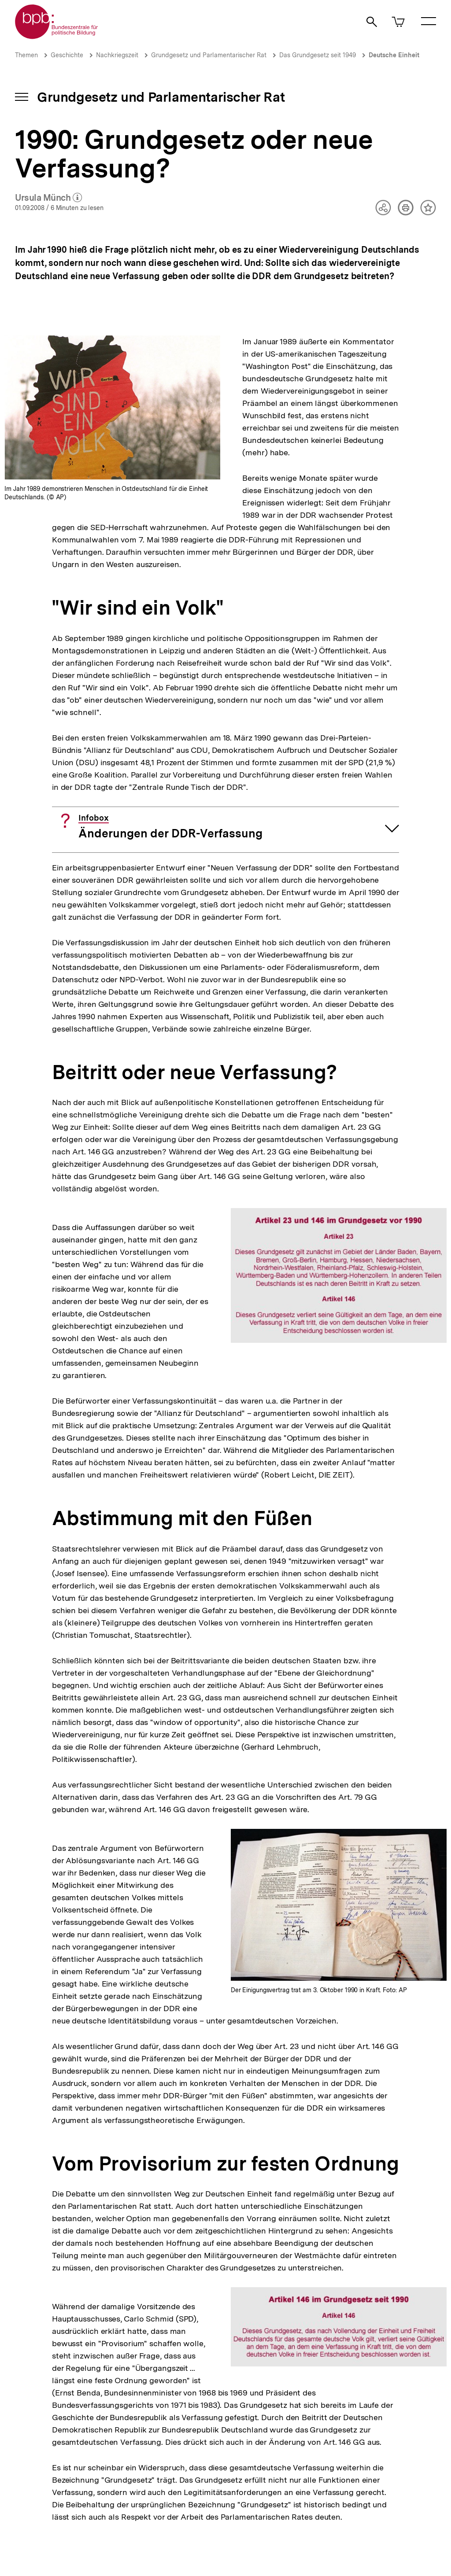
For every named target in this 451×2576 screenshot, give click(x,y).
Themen (26, 55)
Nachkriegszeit (117, 55)
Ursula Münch (48, 198)
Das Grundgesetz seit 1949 (317, 55)
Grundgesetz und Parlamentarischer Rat (208, 55)
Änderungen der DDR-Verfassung (170, 827)
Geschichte (67, 55)
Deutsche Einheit (394, 55)
